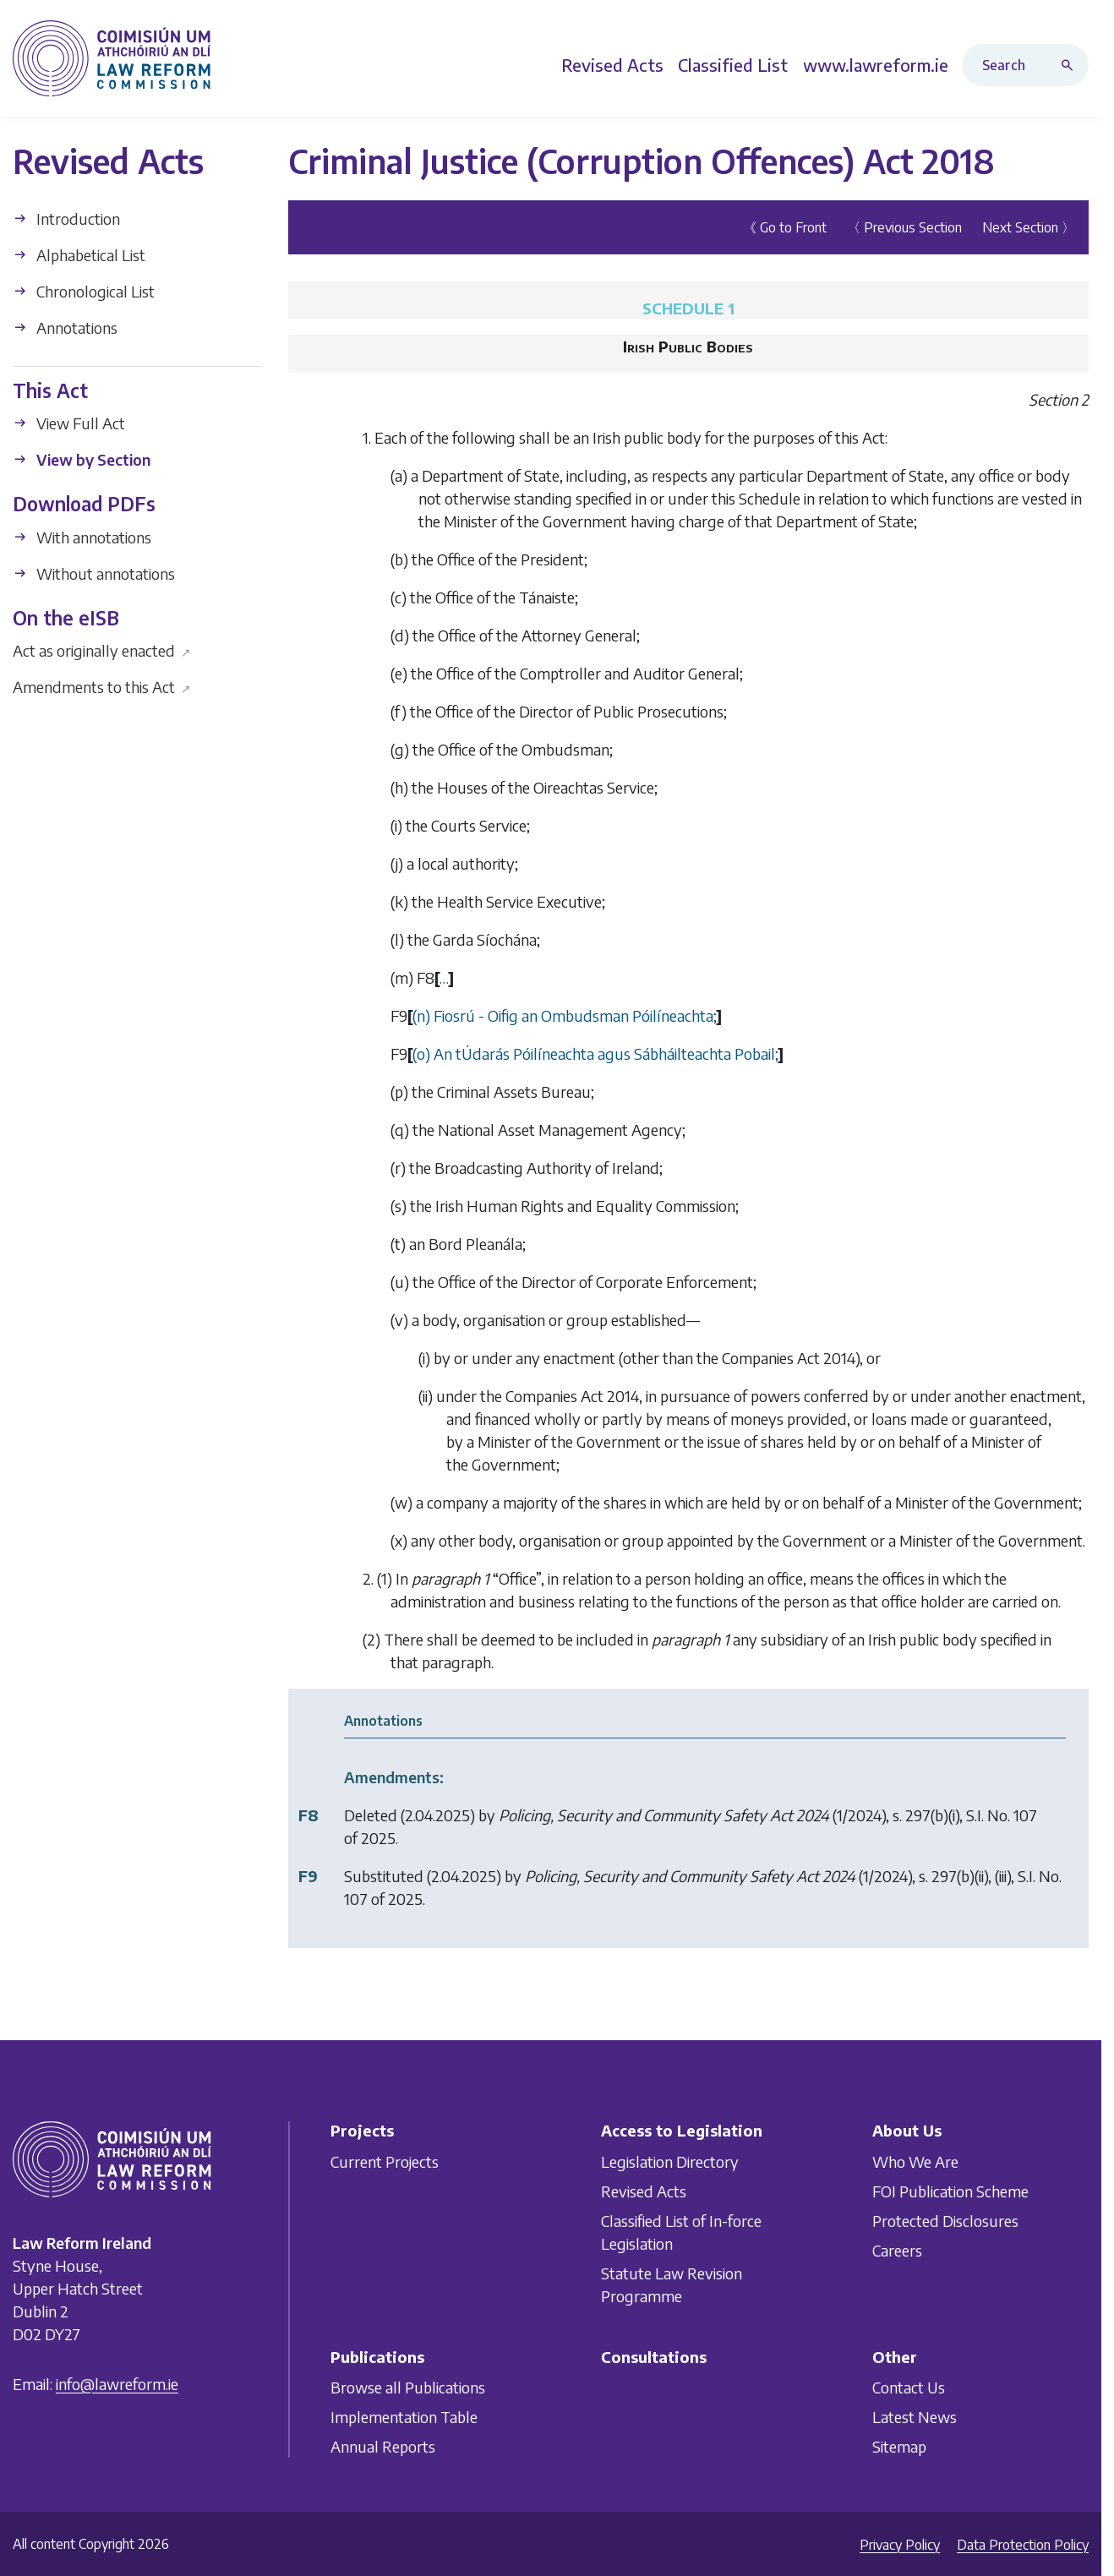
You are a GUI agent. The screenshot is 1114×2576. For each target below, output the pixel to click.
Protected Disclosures (945, 2219)
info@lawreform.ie (117, 2383)
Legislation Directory (670, 2160)
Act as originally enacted (102, 650)
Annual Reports (382, 2446)
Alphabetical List (79, 254)
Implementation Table (404, 2416)
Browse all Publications (407, 2387)
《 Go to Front (785, 226)
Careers (897, 2249)
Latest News (914, 2416)
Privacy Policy (900, 2544)
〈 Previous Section (904, 226)
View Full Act (69, 423)
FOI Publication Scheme (950, 2190)
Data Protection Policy (1023, 2544)
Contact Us (908, 2387)
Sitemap (899, 2446)
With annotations (82, 536)
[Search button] (1071, 65)
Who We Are (915, 2160)
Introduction (66, 217)
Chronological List (84, 290)
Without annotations (94, 572)
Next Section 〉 (1028, 226)
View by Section (81, 459)
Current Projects (384, 2160)
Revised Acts (643, 2190)
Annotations (65, 326)
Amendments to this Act (102, 686)
